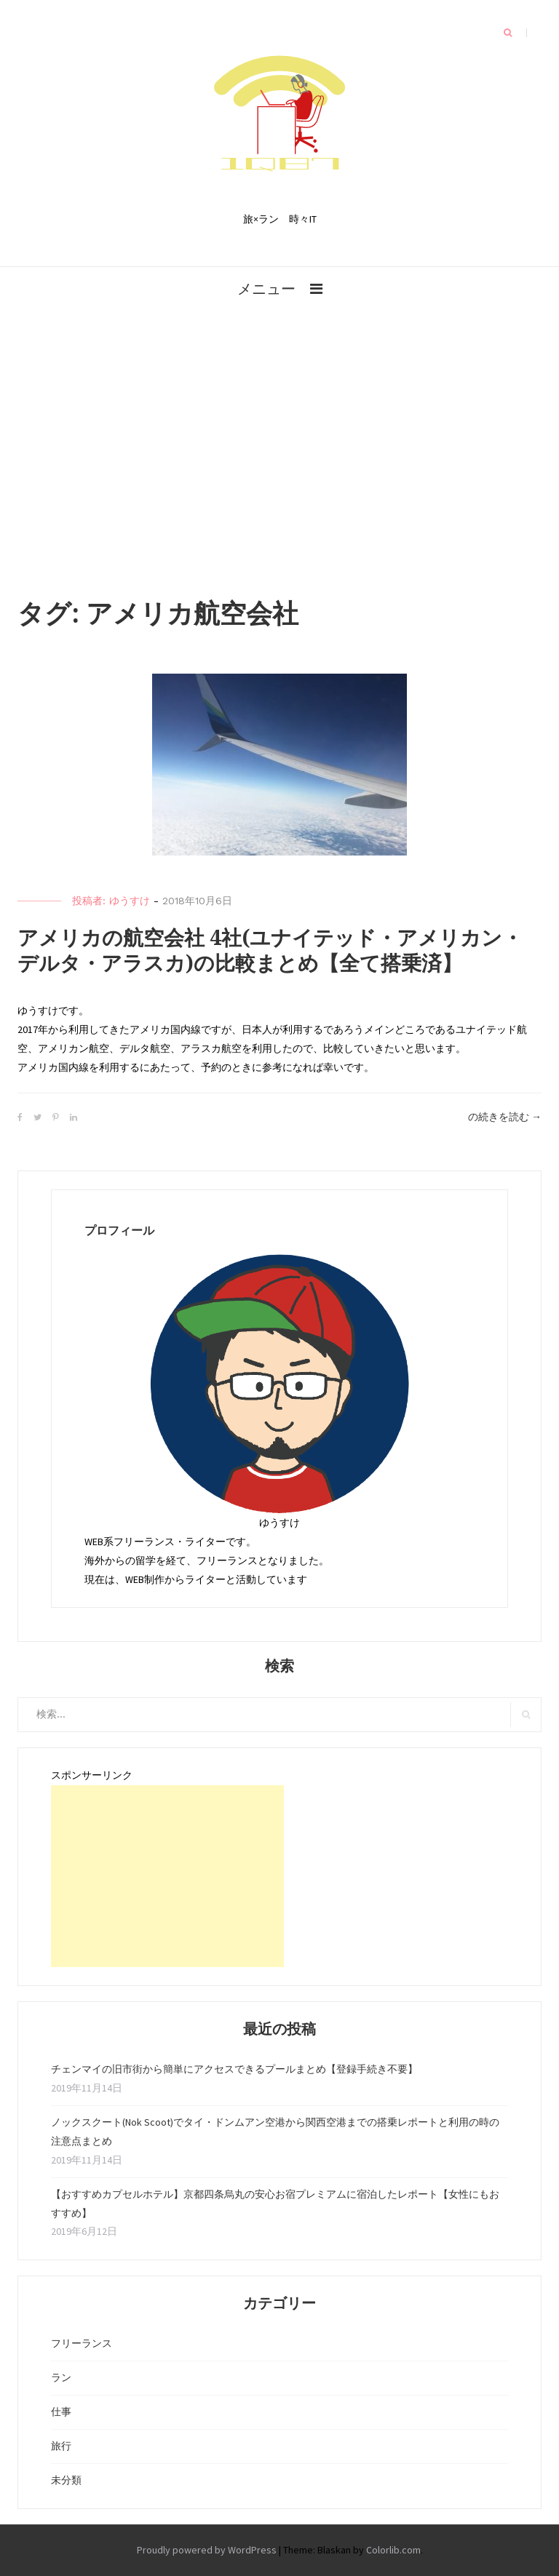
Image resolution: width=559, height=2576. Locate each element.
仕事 (61, 2411)
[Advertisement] (279, 409)
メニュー (266, 288)
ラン (61, 2377)
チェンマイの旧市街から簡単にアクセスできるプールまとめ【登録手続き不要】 (234, 2068)
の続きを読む (505, 1117)
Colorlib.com (393, 2549)
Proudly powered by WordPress (207, 2549)
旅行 (61, 2445)
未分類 (66, 2480)
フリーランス (81, 2343)
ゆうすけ (129, 900)
